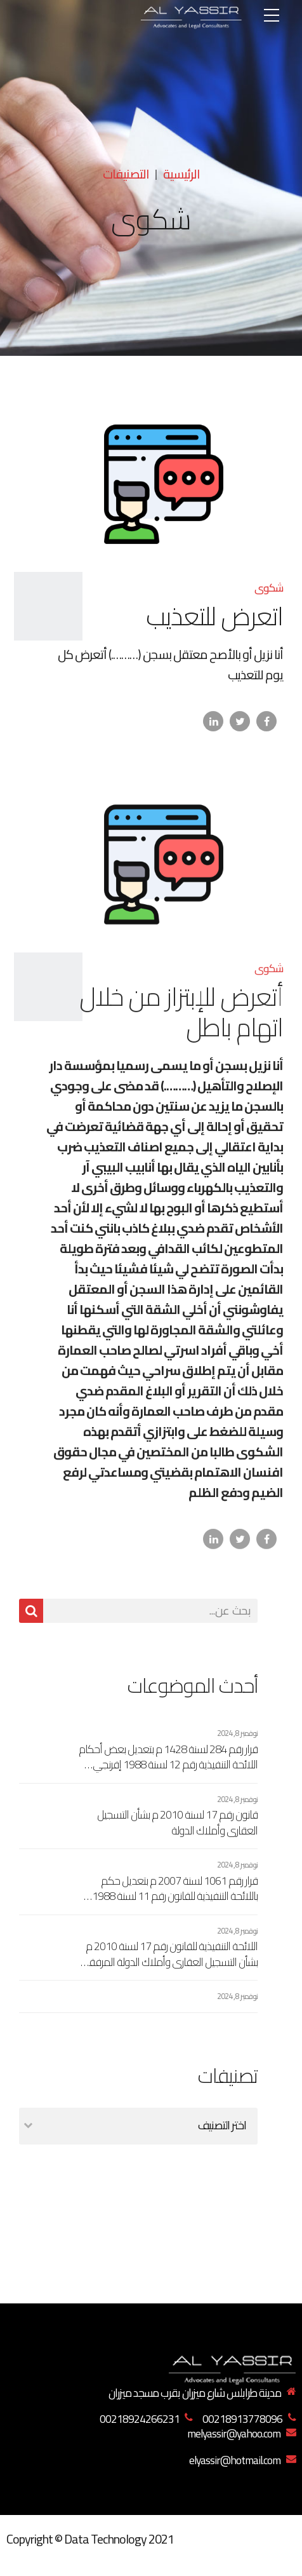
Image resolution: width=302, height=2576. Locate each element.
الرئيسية (181, 174)
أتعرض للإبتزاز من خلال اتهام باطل (181, 1023)
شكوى (268, 588)
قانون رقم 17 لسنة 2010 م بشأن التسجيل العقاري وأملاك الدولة (177, 1822)
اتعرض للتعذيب (214, 617)
